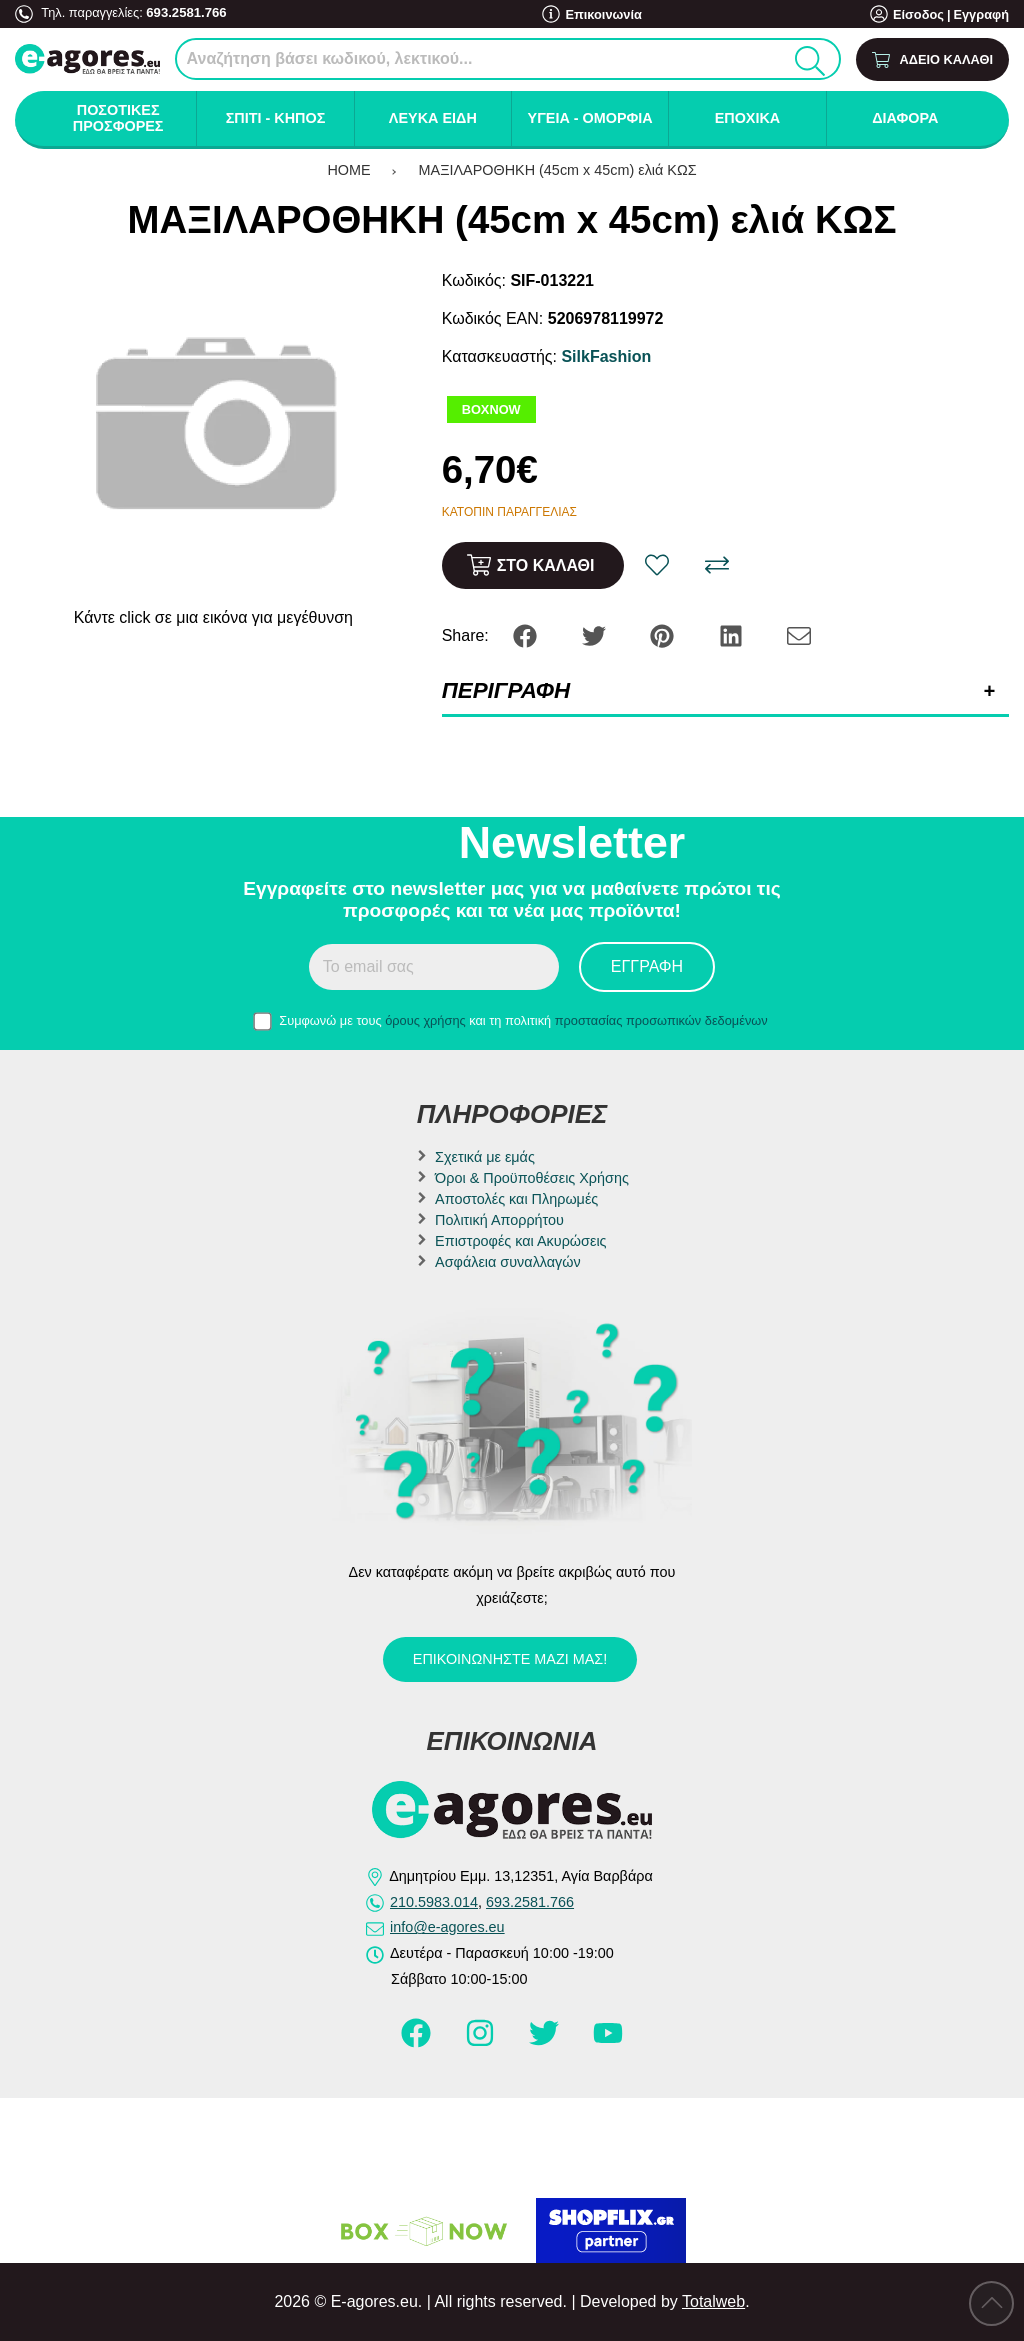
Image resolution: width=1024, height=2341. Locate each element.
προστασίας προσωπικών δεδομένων (661, 1020)
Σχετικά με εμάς (485, 1157)
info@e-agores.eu (447, 1927)
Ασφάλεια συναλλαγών (508, 1262)
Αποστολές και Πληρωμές (516, 1199)
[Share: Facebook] (527, 634)
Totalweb (713, 2301)
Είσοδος (918, 14)
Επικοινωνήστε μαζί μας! (510, 1659)
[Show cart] (932, 59)
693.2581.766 (185, 12)
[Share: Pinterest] (664, 634)
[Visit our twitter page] (546, 2042)
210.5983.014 (434, 1902)
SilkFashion (606, 356)
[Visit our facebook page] (418, 2042)
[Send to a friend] (799, 634)
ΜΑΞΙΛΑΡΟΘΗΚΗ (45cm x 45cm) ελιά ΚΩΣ (558, 170)
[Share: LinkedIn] (733, 634)
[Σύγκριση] (717, 565)
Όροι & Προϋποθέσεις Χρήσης (532, 1178)
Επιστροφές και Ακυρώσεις (520, 1241)
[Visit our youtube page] (608, 2042)
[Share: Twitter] (596, 634)
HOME (348, 170)
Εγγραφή (981, 14)
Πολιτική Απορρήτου (499, 1220)
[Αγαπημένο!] (657, 565)
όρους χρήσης (425, 1020)
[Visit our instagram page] (482, 2042)
